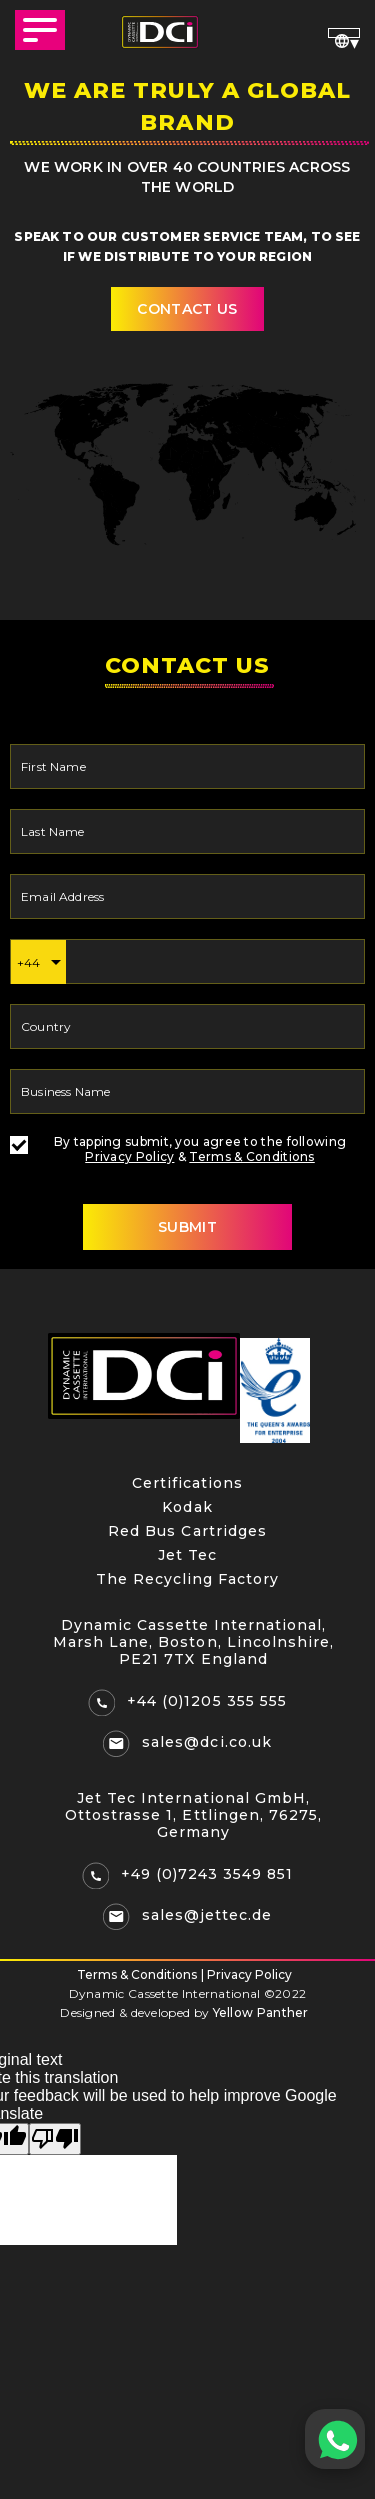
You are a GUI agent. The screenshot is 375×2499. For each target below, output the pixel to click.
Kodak (187, 1507)
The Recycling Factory (188, 1579)
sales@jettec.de (207, 1915)
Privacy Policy (129, 1156)
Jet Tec (187, 1555)
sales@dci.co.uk (206, 1742)
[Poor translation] (55, 2139)
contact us (187, 309)
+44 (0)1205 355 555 (207, 1701)
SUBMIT (187, 1227)
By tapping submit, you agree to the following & (178, 1149)
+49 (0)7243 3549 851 (207, 1874)
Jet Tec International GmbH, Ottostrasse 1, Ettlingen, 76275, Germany (193, 1815)
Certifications (187, 1483)
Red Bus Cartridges (187, 1531)
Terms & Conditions (251, 1156)
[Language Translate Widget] (344, 33)
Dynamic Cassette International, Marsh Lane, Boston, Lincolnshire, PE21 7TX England (193, 1642)
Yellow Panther (261, 2012)
